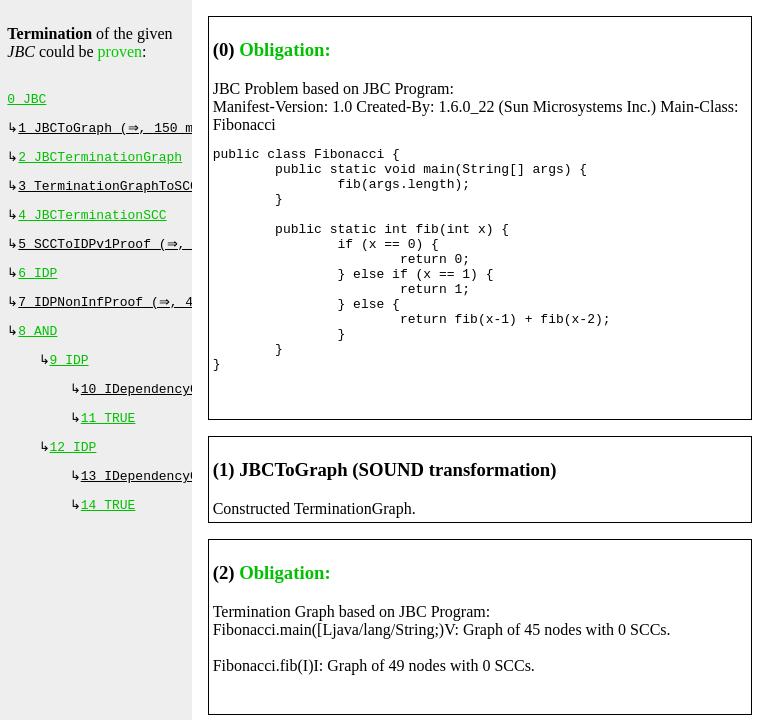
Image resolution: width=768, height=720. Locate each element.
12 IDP (73, 473)
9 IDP (69, 380)
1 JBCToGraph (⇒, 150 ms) (115, 132)
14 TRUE (108, 535)
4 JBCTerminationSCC (92, 225)
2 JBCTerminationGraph (100, 163)
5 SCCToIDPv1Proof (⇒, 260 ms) (135, 256)
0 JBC (26, 101)
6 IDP (37, 287)
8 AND (37, 349)
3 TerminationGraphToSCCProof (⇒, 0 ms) (170, 194)
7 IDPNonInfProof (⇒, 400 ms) (131, 318)
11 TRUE (108, 442)
